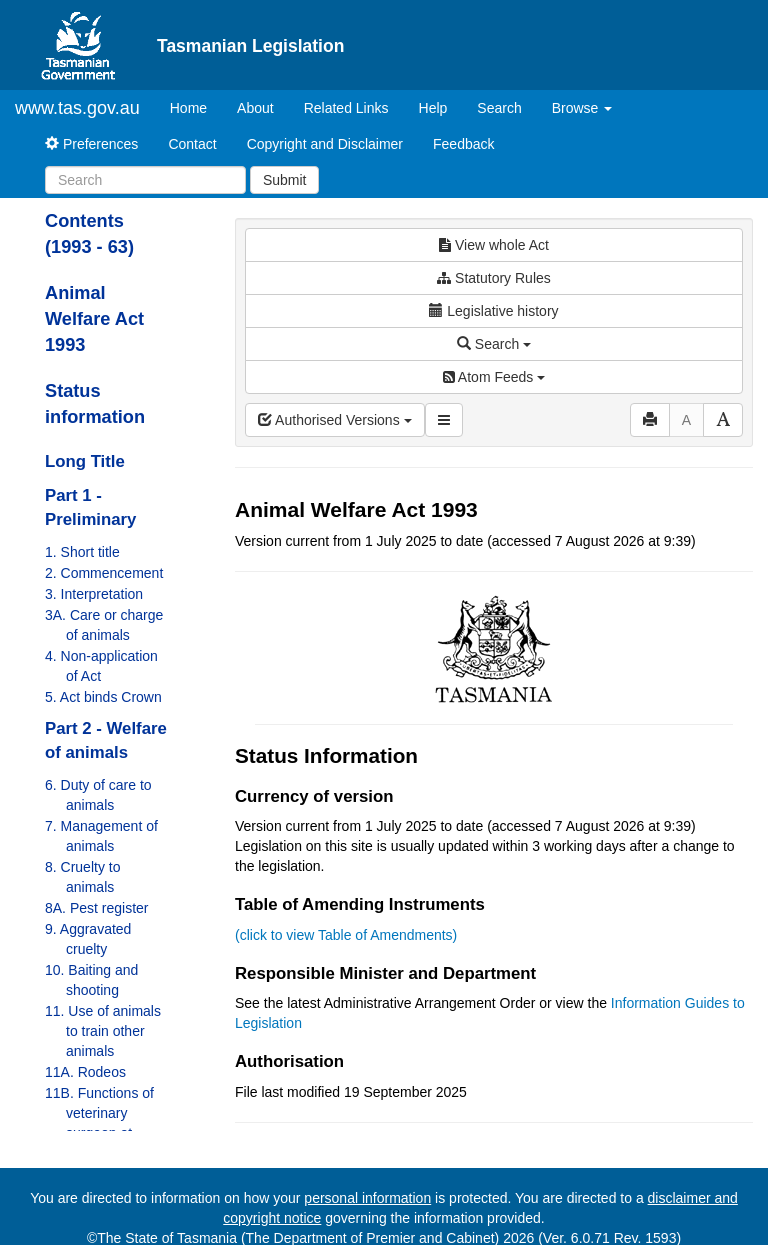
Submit (285, 180)
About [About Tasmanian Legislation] (255, 108)
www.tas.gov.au (77, 108)
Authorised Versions (335, 420)
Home (196, 106)
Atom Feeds (494, 377)
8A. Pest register (97, 908)
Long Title (85, 461)
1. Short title (82, 552)
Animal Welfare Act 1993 (94, 319)
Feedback (463, 144)
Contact (192, 144)
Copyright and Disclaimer (325, 144)
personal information (367, 1198)
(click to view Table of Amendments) (346, 935)
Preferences (91, 144)
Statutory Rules (494, 278)
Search (499, 108)
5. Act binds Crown (103, 697)
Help (433, 108)
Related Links (346, 108)
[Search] (145, 180)
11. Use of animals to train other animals (103, 1031)
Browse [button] (582, 108)
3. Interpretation (94, 594)
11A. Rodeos (85, 1072)
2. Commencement (104, 573)
